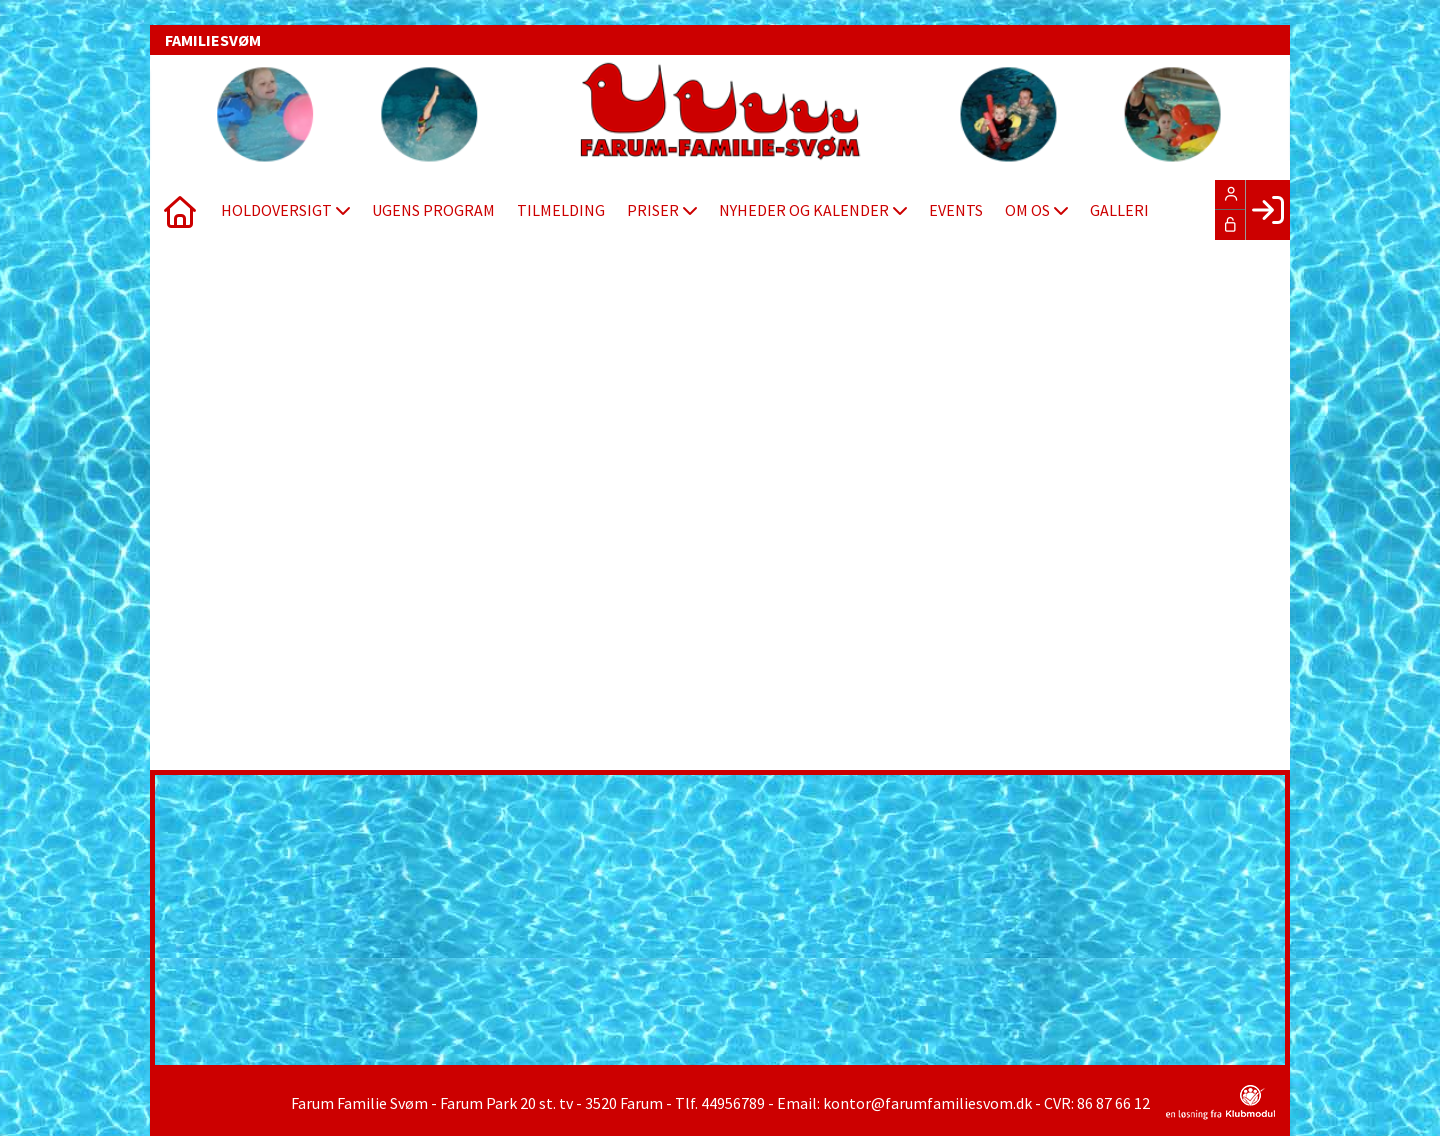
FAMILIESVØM (213, 40)
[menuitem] (180, 210)
